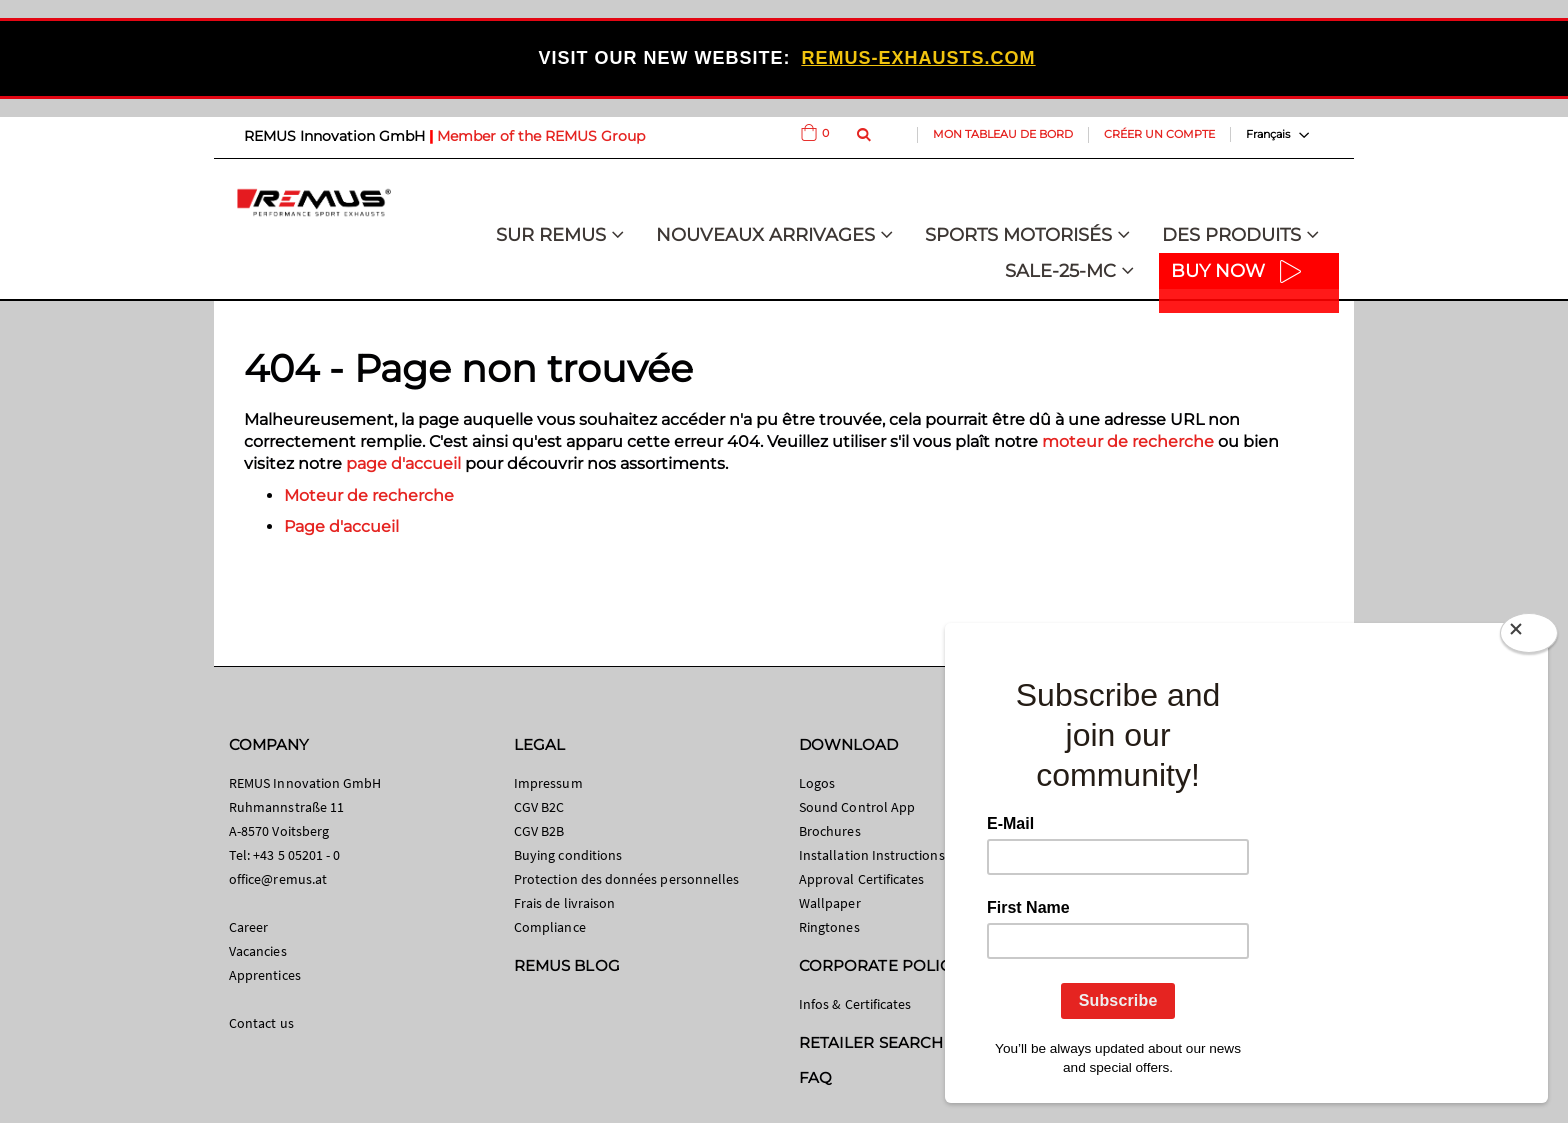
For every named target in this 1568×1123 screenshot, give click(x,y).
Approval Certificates (861, 879)
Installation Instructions (872, 855)
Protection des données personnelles (626, 879)
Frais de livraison (564, 903)
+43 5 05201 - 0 (296, 855)
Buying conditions (568, 855)
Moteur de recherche (369, 495)
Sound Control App (857, 807)
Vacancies (258, 951)
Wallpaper (830, 903)
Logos (817, 783)
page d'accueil (403, 463)
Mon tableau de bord (1003, 134)
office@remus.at (278, 879)
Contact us (261, 1023)
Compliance (550, 927)
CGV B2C (539, 807)
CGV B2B (539, 831)
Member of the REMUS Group (541, 136)
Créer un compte (1159, 134)
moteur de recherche (1128, 441)
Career (248, 927)
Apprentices (265, 975)
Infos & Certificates (855, 1004)
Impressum (548, 783)
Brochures (830, 831)
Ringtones (829, 927)
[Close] (1529, 637)
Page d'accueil (341, 526)
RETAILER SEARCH (871, 1042)
